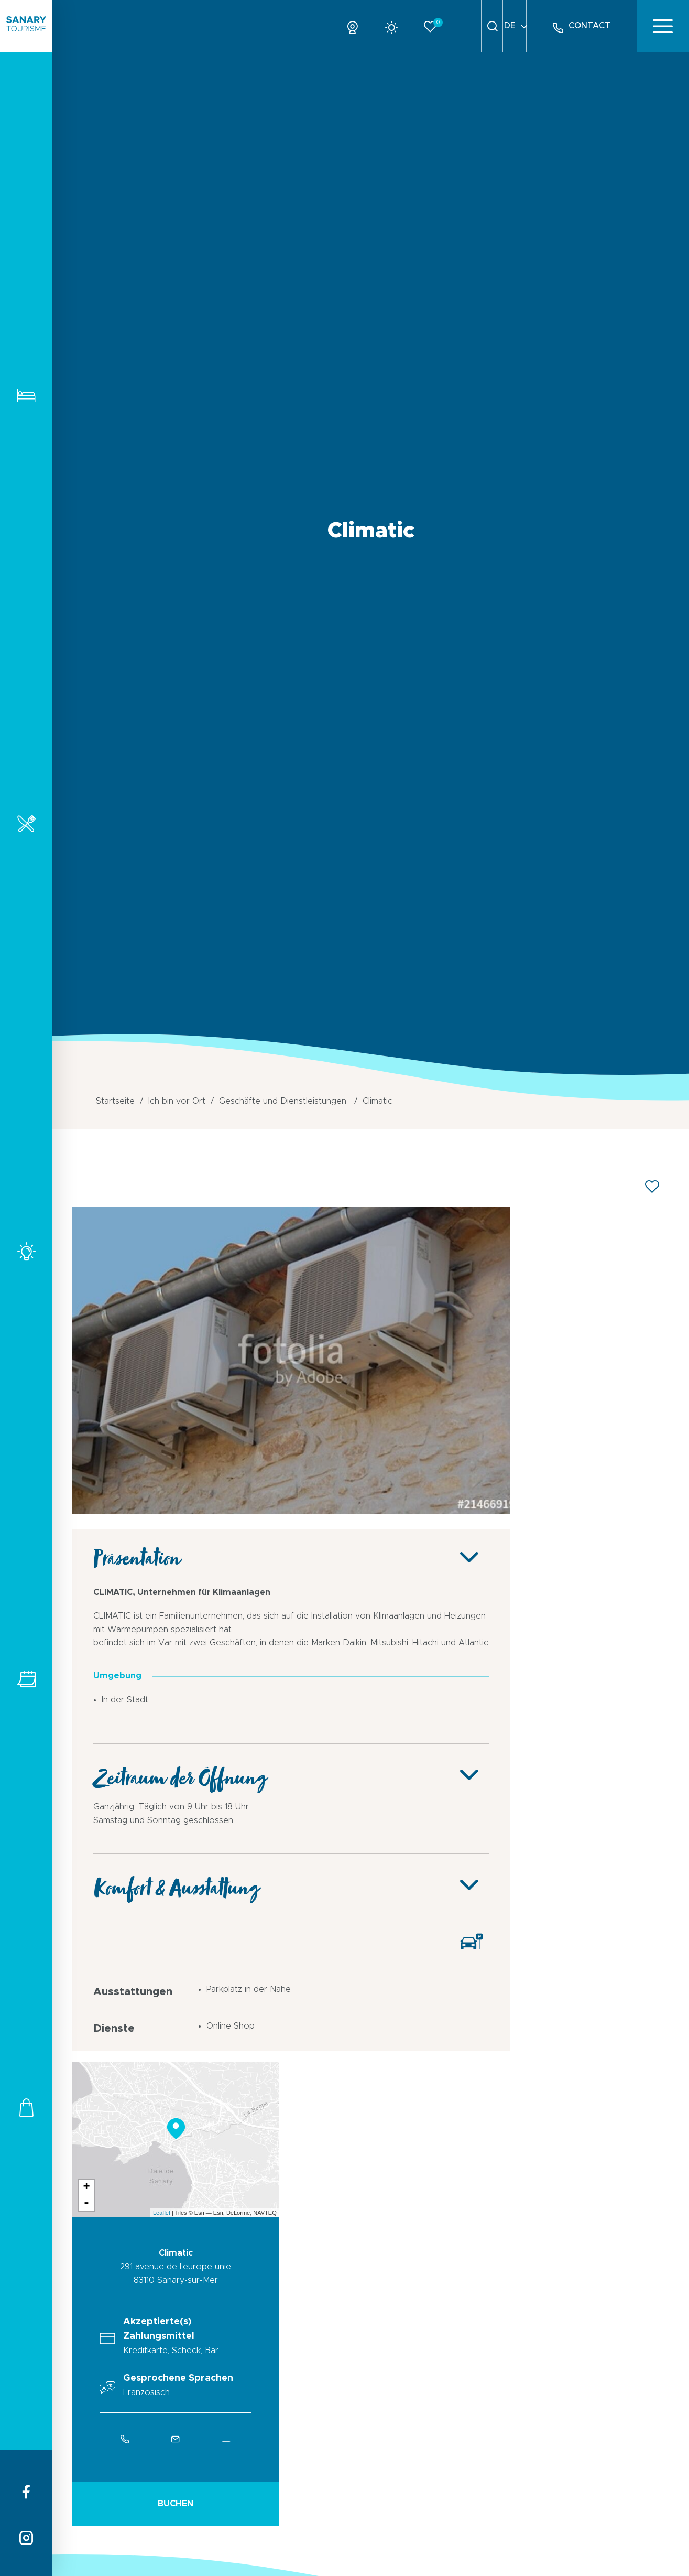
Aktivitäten (26, 1251)
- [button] (86, 2203)
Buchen (175, 2503)
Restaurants (26, 823)
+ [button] (86, 2187)
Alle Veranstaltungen (26, 1679)
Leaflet (161, 2212)
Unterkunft (26, 395)
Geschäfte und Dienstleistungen (26, 2107)
